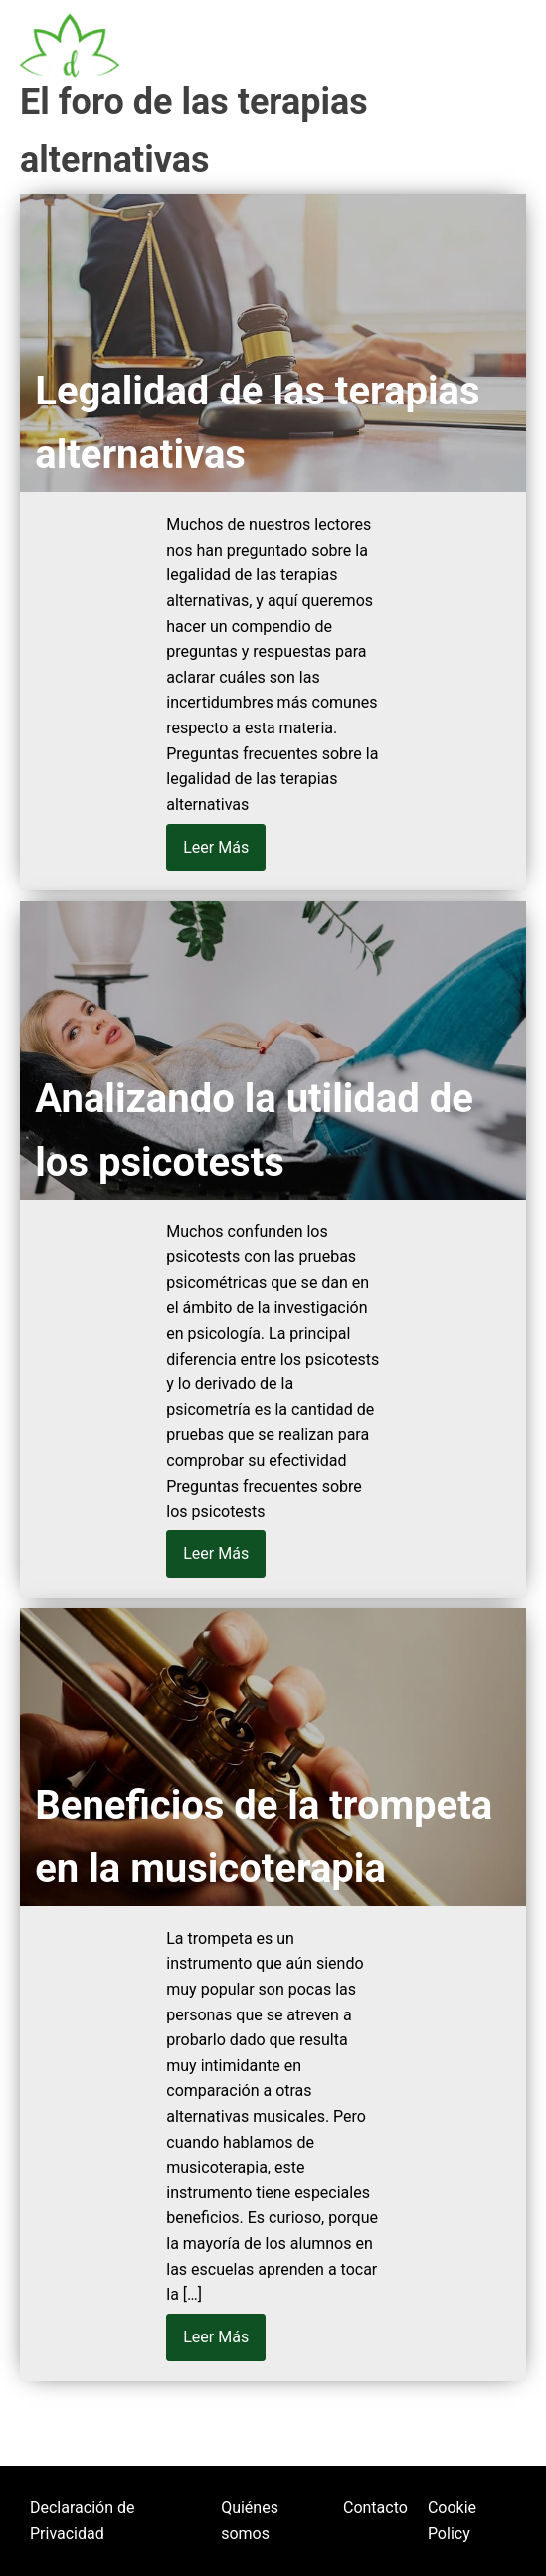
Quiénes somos (249, 2520)
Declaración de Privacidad (82, 2520)
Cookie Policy (452, 2520)
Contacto (375, 2507)
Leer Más (216, 847)
